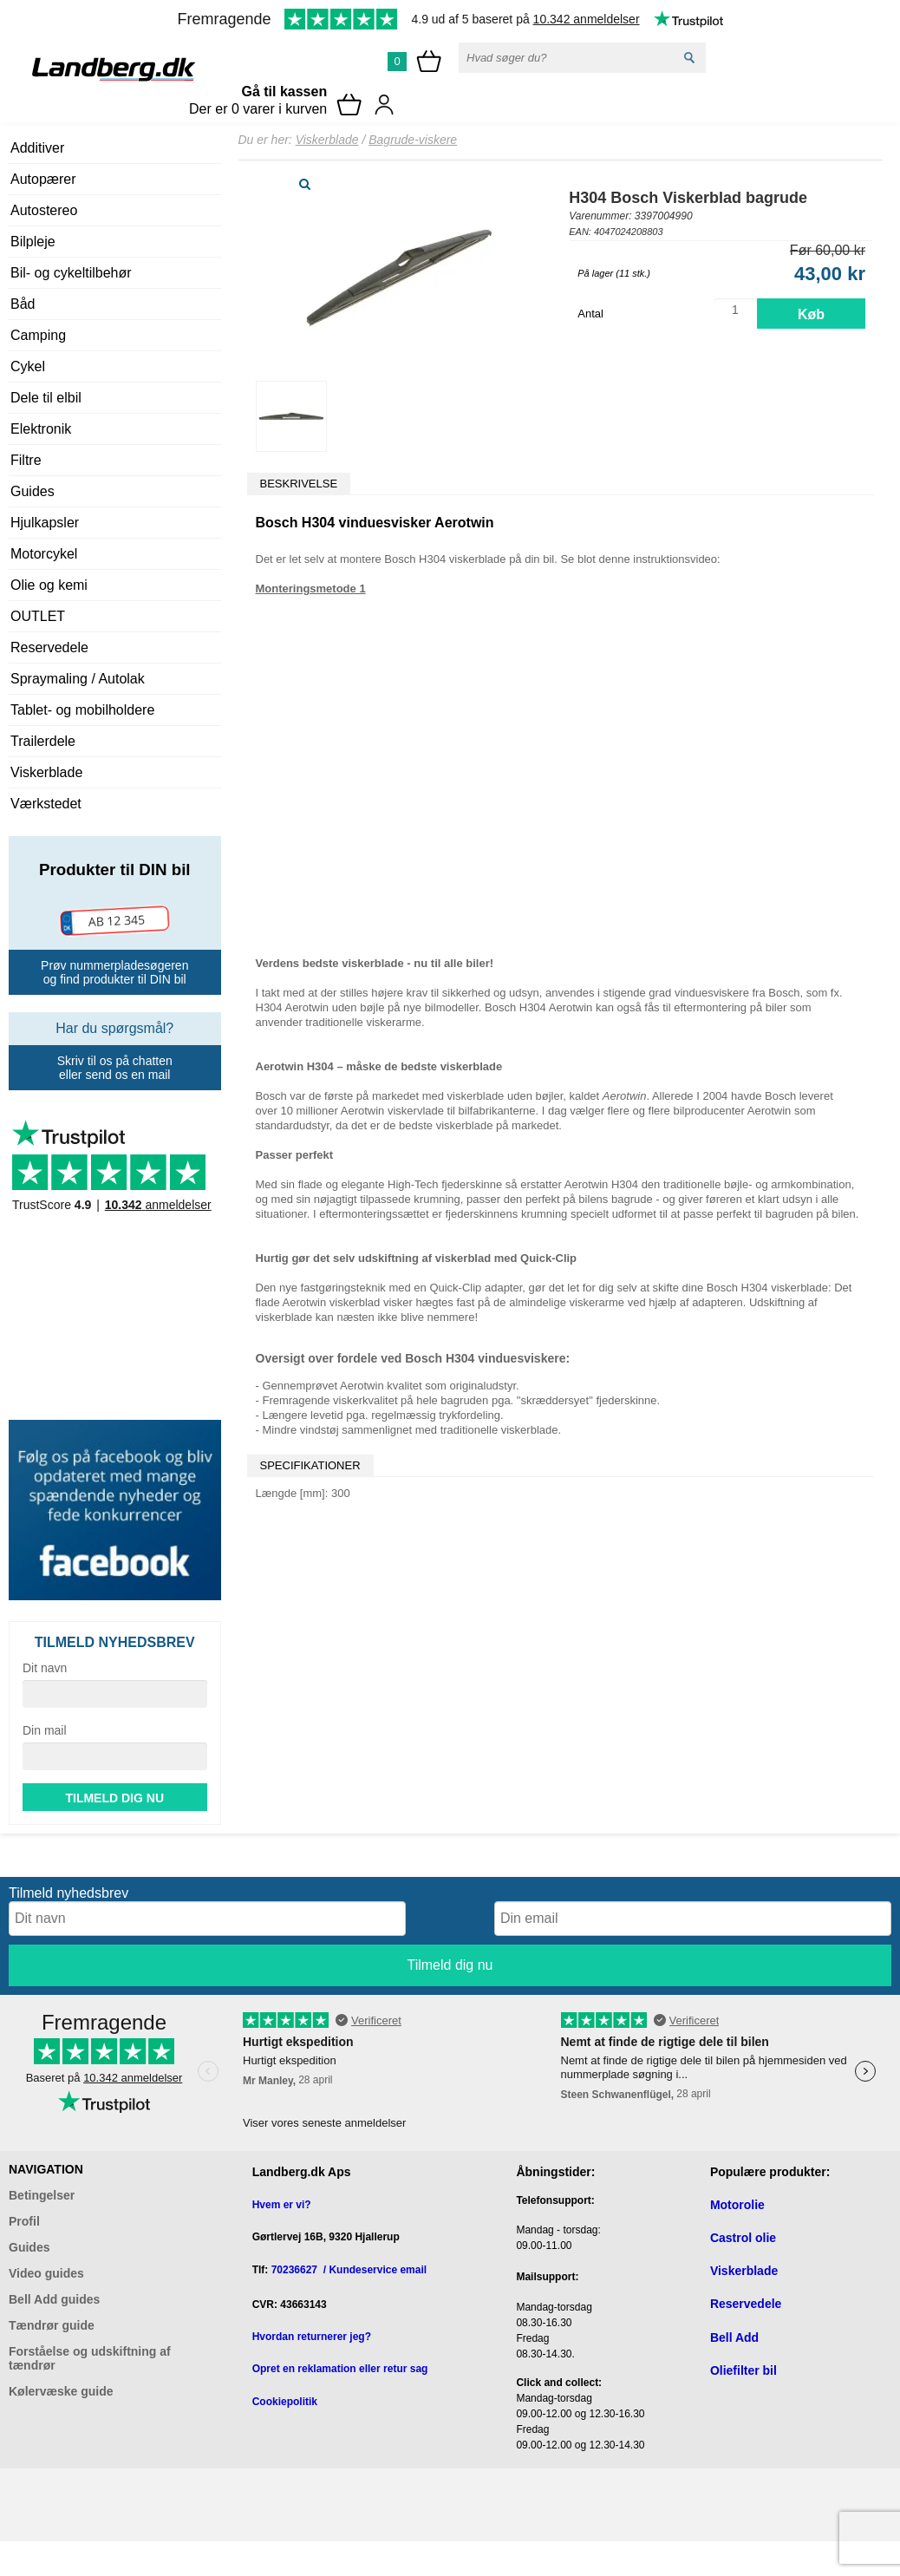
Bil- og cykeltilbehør (71, 272)
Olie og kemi (49, 585)
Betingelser (42, 2195)
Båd (22, 304)
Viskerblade (46, 772)
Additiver (37, 148)
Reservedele (49, 647)
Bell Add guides (54, 2299)
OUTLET (37, 616)
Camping (38, 335)
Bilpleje (32, 241)
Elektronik (40, 429)
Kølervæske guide (61, 2391)
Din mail (45, 1730)
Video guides (46, 2273)
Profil (24, 2221)
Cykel (27, 366)
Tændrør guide (52, 2325)
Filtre (26, 460)
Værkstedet (46, 803)
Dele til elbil (46, 397)
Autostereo (43, 210)
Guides (32, 491)
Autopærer (43, 179)
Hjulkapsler (44, 522)
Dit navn (45, 1668)
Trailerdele (42, 741)
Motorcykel (43, 553)
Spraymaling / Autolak (77, 678)
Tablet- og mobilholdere (82, 710)
